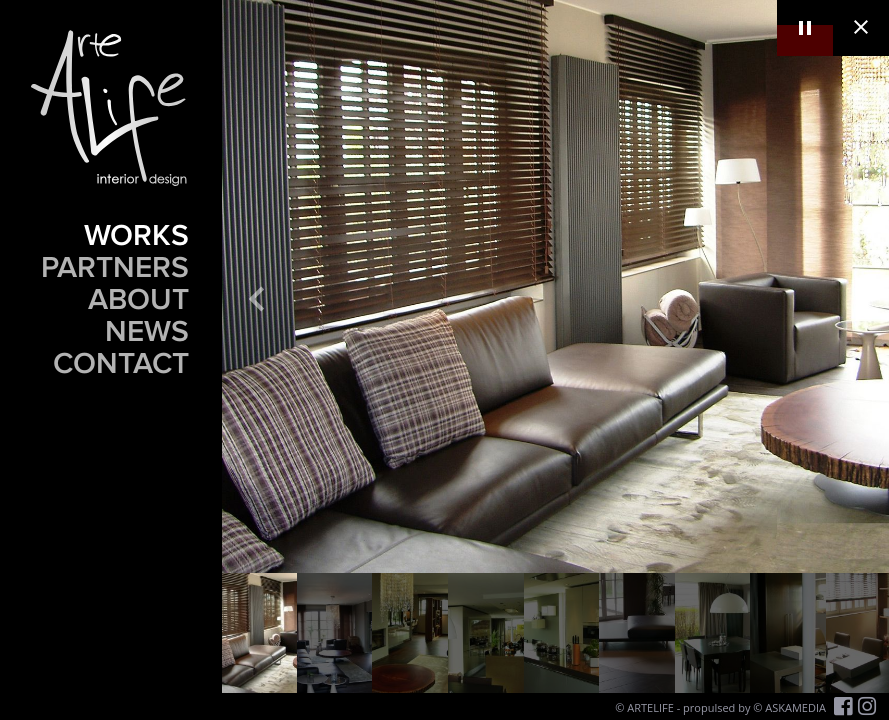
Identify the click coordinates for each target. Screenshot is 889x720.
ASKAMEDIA (795, 707)
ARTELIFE (650, 707)
